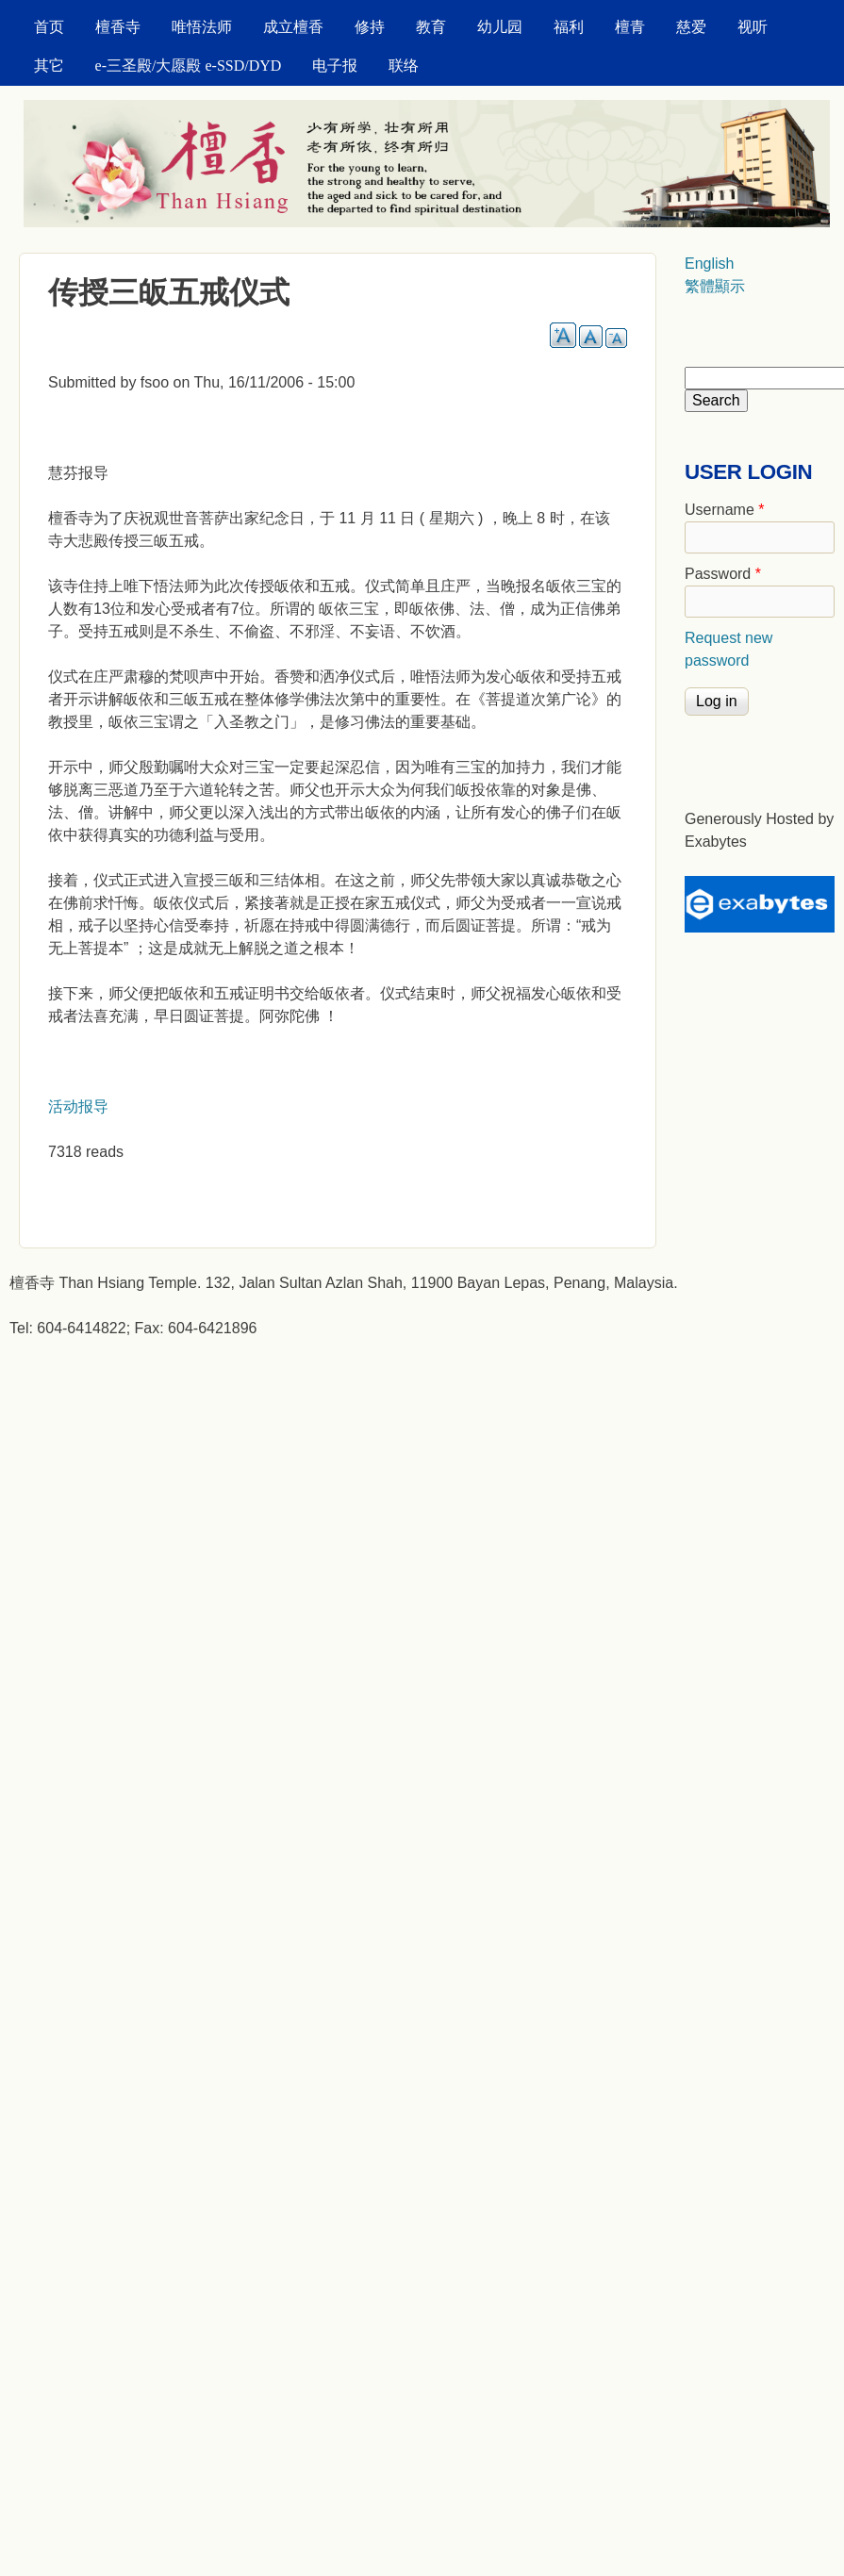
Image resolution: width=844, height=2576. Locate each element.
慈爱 (691, 27)
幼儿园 (499, 27)
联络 (404, 66)
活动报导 (78, 1106)
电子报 (334, 66)
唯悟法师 (202, 27)
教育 (431, 27)
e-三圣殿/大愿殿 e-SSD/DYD (188, 66)
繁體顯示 (715, 286)
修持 (370, 27)
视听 (752, 27)
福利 (569, 27)
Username (724, 510)
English (709, 264)
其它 (49, 66)
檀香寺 (118, 27)
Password (723, 574)
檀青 (630, 27)
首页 (49, 27)
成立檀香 (293, 27)
